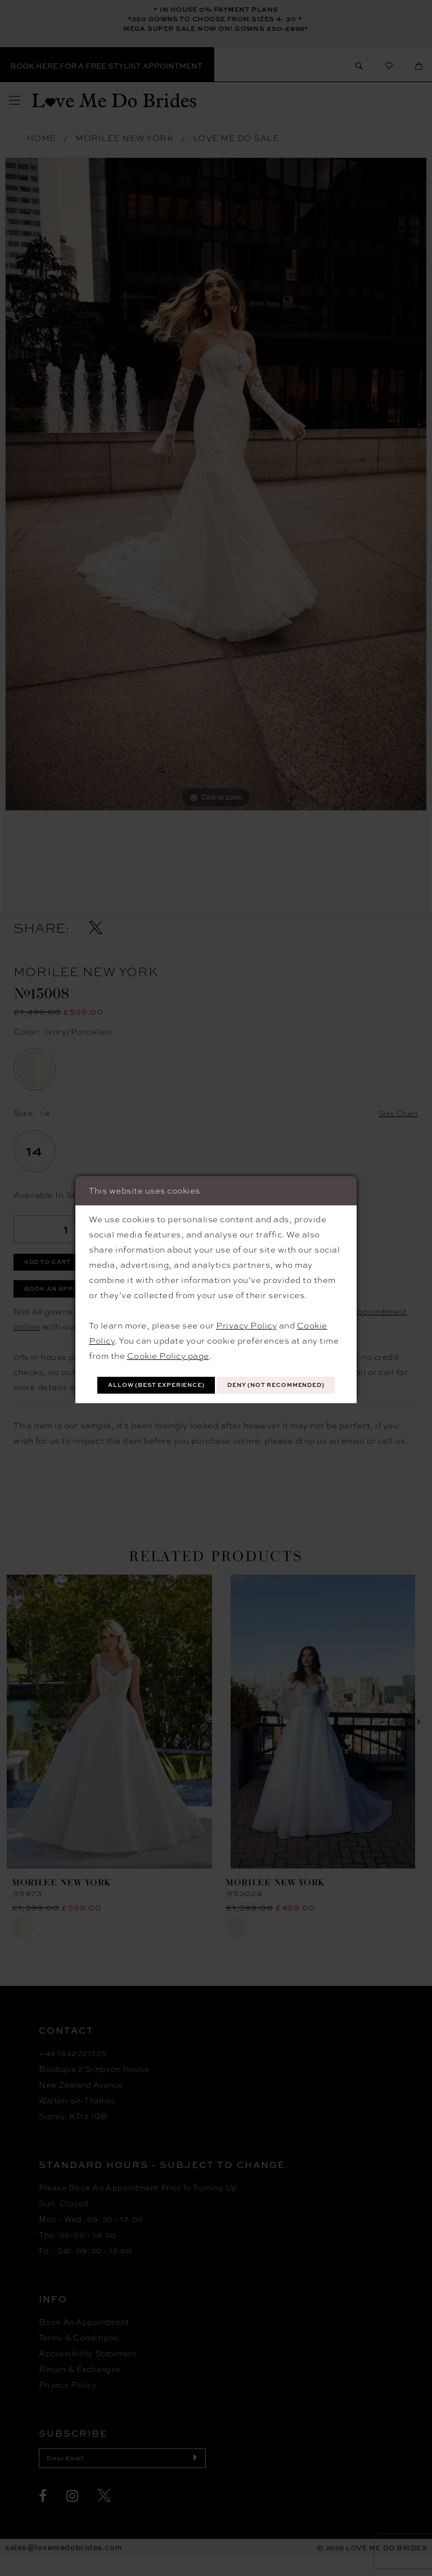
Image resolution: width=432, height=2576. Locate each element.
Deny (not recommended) (217, 1398)
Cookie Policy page (168, 1340)
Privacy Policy (246, 1310)
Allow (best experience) (216, 1372)
